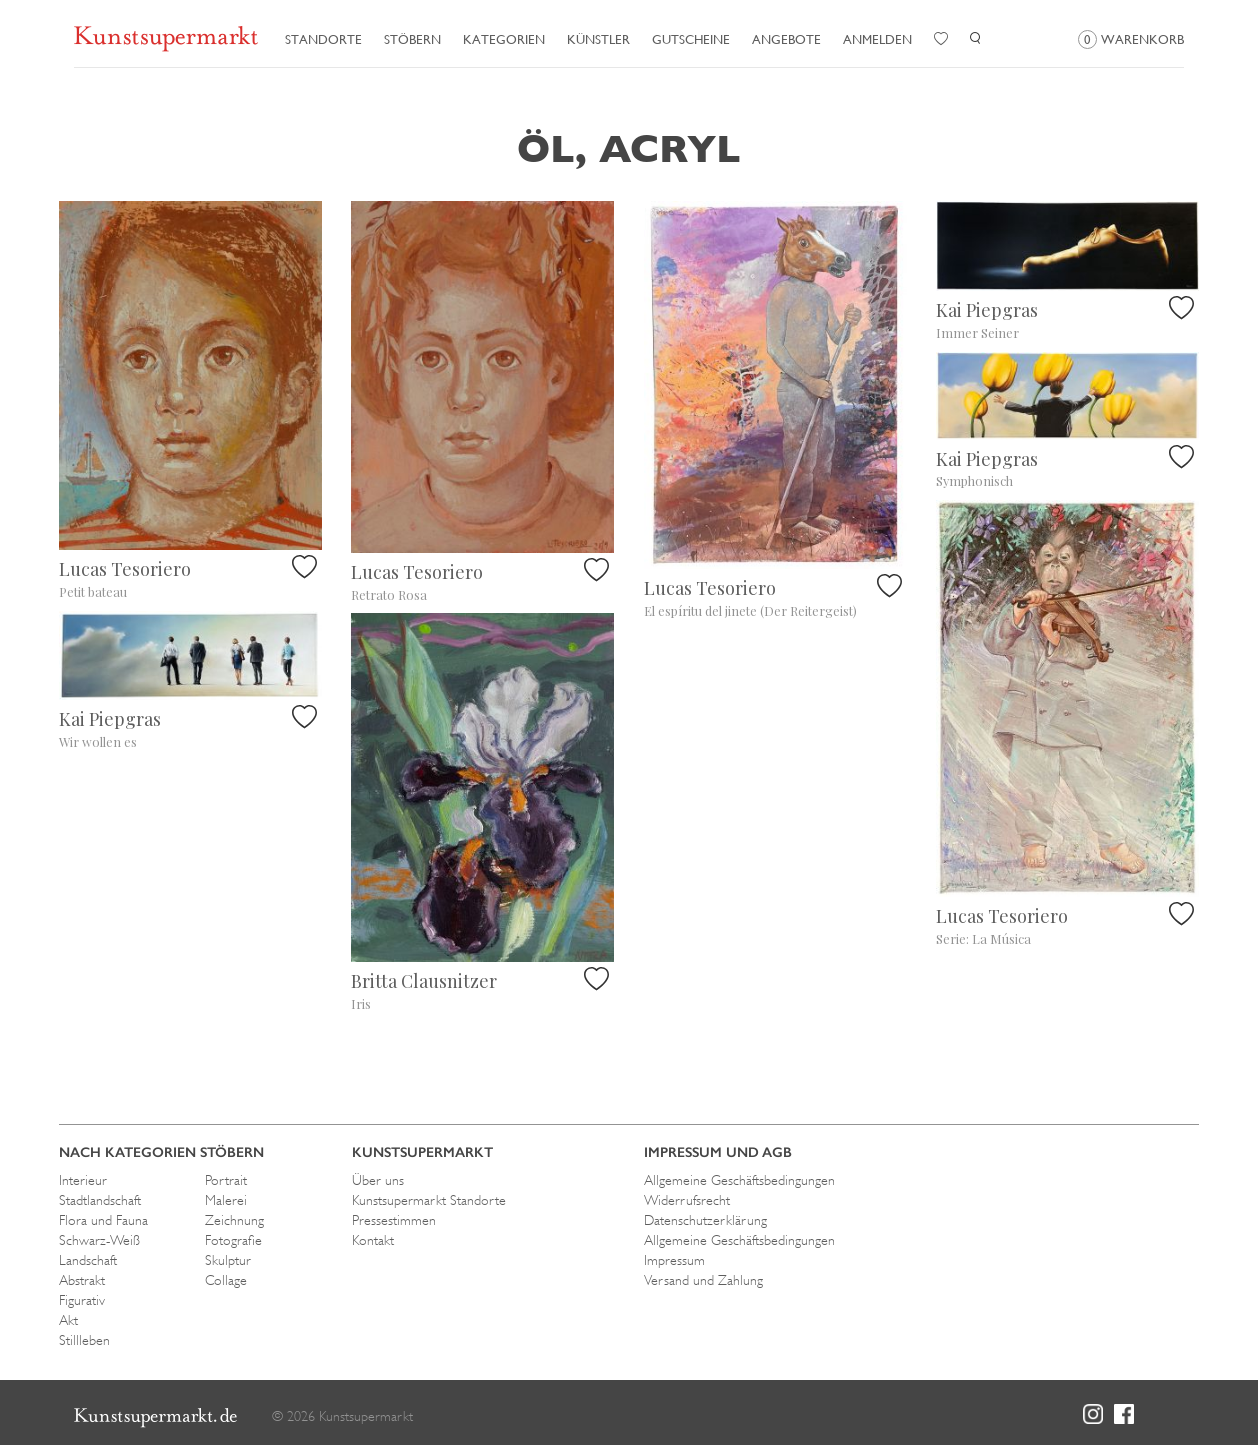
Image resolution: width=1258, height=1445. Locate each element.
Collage (226, 1280)
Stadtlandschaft (100, 1200)
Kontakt (373, 1240)
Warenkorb (1131, 39)
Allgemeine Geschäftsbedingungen (739, 1180)
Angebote (786, 39)
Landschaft (88, 1260)
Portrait (226, 1180)
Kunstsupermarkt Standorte (429, 1200)
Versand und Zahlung (703, 1280)
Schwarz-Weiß (99, 1240)
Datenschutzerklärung (705, 1220)
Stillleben (84, 1340)
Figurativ (82, 1300)
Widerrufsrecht (687, 1200)
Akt (68, 1320)
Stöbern (412, 39)
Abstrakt (82, 1280)
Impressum (674, 1260)
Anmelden (877, 39)
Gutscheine (691, 39)
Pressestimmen (394, 1220)
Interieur (83, 1180)
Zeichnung (234, 1220)
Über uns (378, 1180)
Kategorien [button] (504, 39)
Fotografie (233, 1240)
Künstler (598, 39)
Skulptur (228, 1260)
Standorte (323, 39)
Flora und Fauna (103, 1220)
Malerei (226, 1200)
